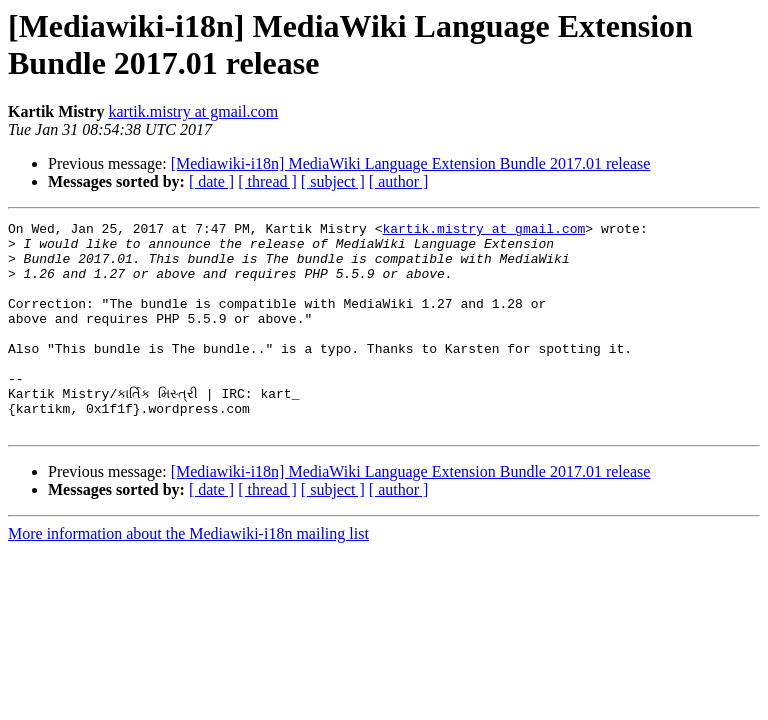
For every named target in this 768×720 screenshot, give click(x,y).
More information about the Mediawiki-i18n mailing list (188, 575)
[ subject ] (333, 181)
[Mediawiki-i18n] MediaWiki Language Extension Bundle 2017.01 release (411, 163)
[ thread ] (267, 181)
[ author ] (399, 181)
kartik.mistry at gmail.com (193, 111)
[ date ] (211, 181)
